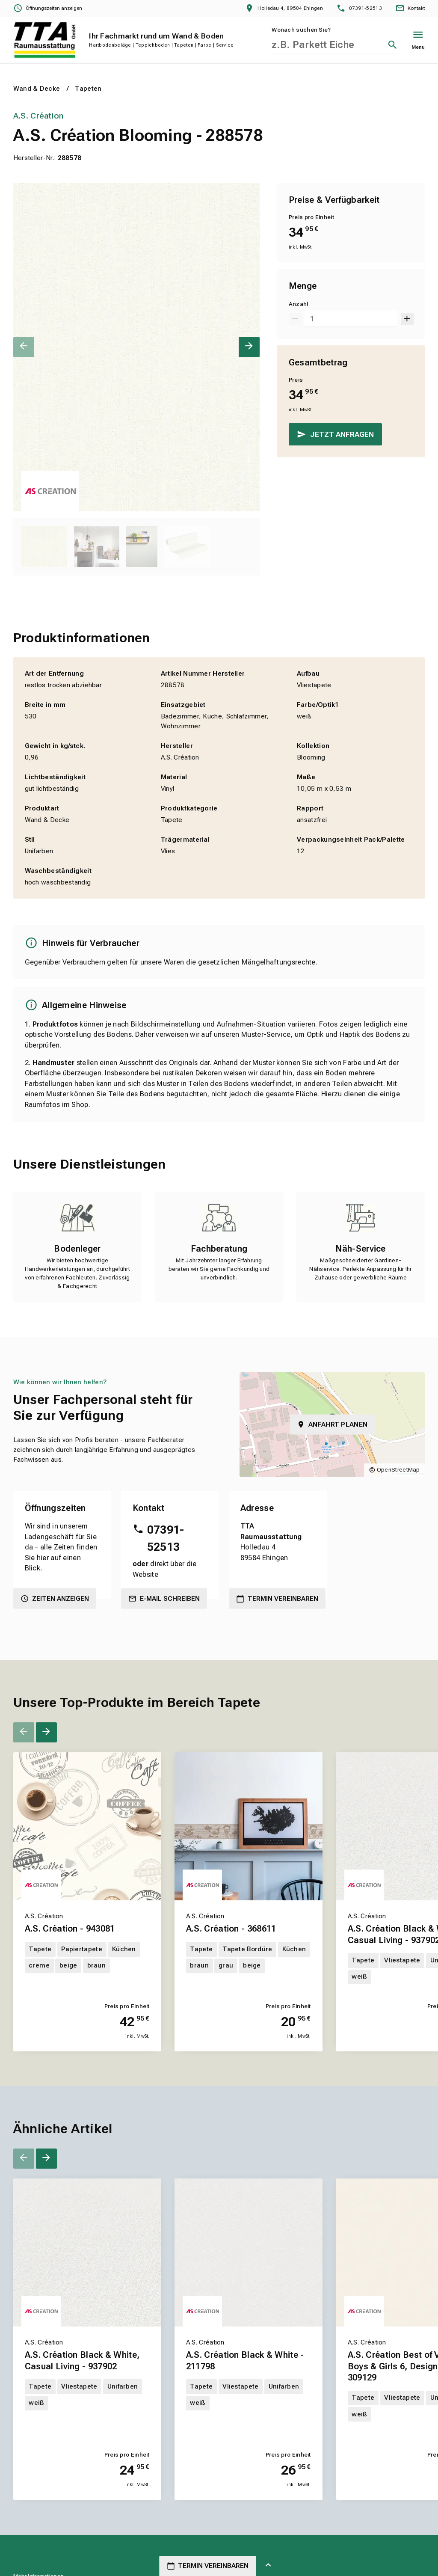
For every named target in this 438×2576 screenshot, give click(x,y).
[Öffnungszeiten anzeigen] (48, 8)
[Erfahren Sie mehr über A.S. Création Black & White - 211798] (249, 2412)
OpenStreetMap (398, 1469)
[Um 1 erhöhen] (407, 319)
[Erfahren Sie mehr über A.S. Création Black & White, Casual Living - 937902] (87, 2412)
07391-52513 (165, 1538)
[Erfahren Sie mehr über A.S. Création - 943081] (87, 1975)
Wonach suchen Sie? (301, 30)
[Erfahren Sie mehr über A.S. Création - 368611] (249, 1975)
